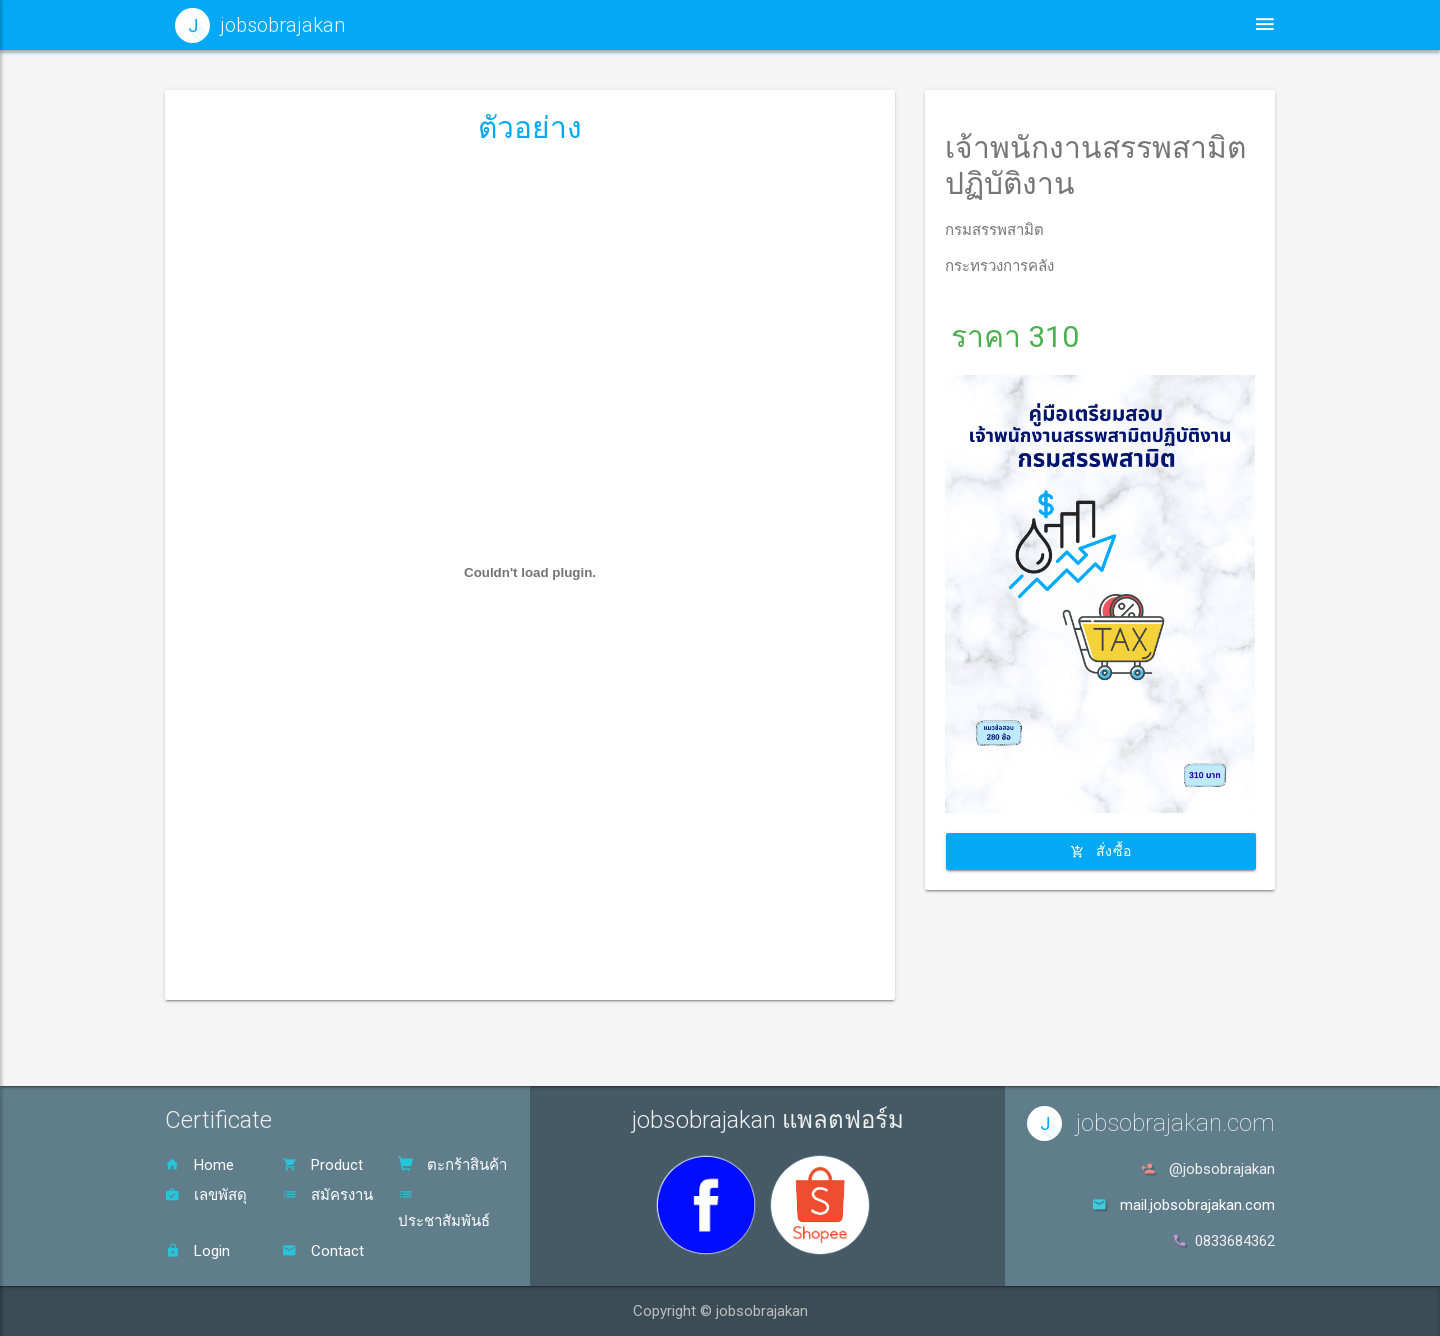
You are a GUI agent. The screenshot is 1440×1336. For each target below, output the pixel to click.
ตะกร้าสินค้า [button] (1152, 24)
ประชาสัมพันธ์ (444, 1208)
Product (322, 1165)
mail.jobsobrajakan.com (1197, 1205)
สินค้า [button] (1029, 24)
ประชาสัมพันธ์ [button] (900, 24)
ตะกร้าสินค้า (452, 1165)
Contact (323, 1251)
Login (197, 1251)
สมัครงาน (327, 1195)
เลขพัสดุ (206, 1195)
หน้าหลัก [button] (770, 24)
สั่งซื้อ (1101, 851)
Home (199, 1165)
